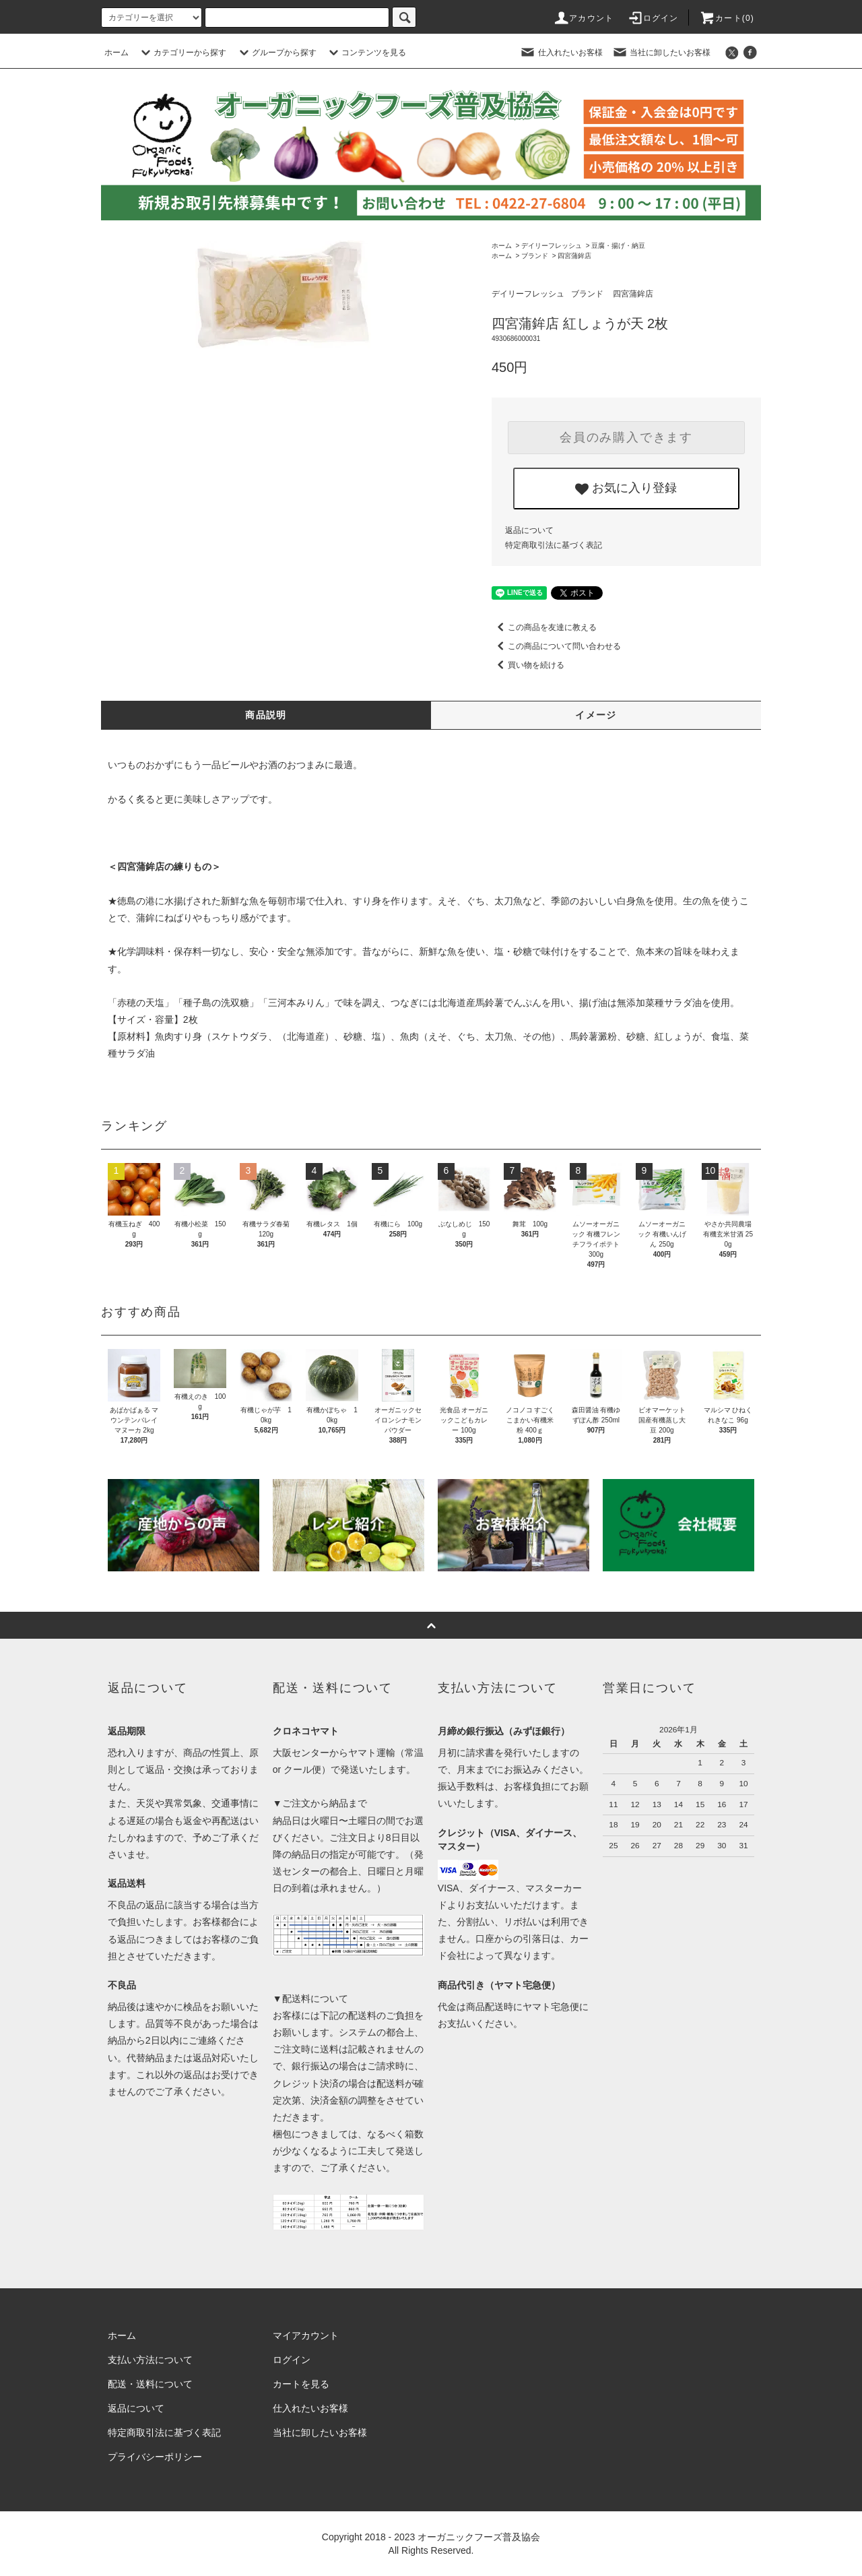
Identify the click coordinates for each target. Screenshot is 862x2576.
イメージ (596, 715)
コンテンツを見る (365, 52)
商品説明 (266, 715)
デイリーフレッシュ (551, 245)
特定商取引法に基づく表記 (553, 545)
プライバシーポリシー (155, 2456)
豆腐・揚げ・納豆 (618, 245)
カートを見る (301, 2384)
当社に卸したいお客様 (660, 52)
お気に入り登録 (626, 488)
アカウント (583, 18)
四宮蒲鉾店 (574, 255)
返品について (529, 530)
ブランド (534, 255)
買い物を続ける (528, 665)
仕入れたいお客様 (560, 52)
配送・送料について (150, 2384)
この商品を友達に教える (544, 627)
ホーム (116, 52)
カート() (726, 18)
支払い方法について (150, 2359)
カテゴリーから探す (181, 52)
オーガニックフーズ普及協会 (479, 2537)
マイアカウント (306, 2335)
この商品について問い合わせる (556, 646)
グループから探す (276, 52)
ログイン (653, 18)
